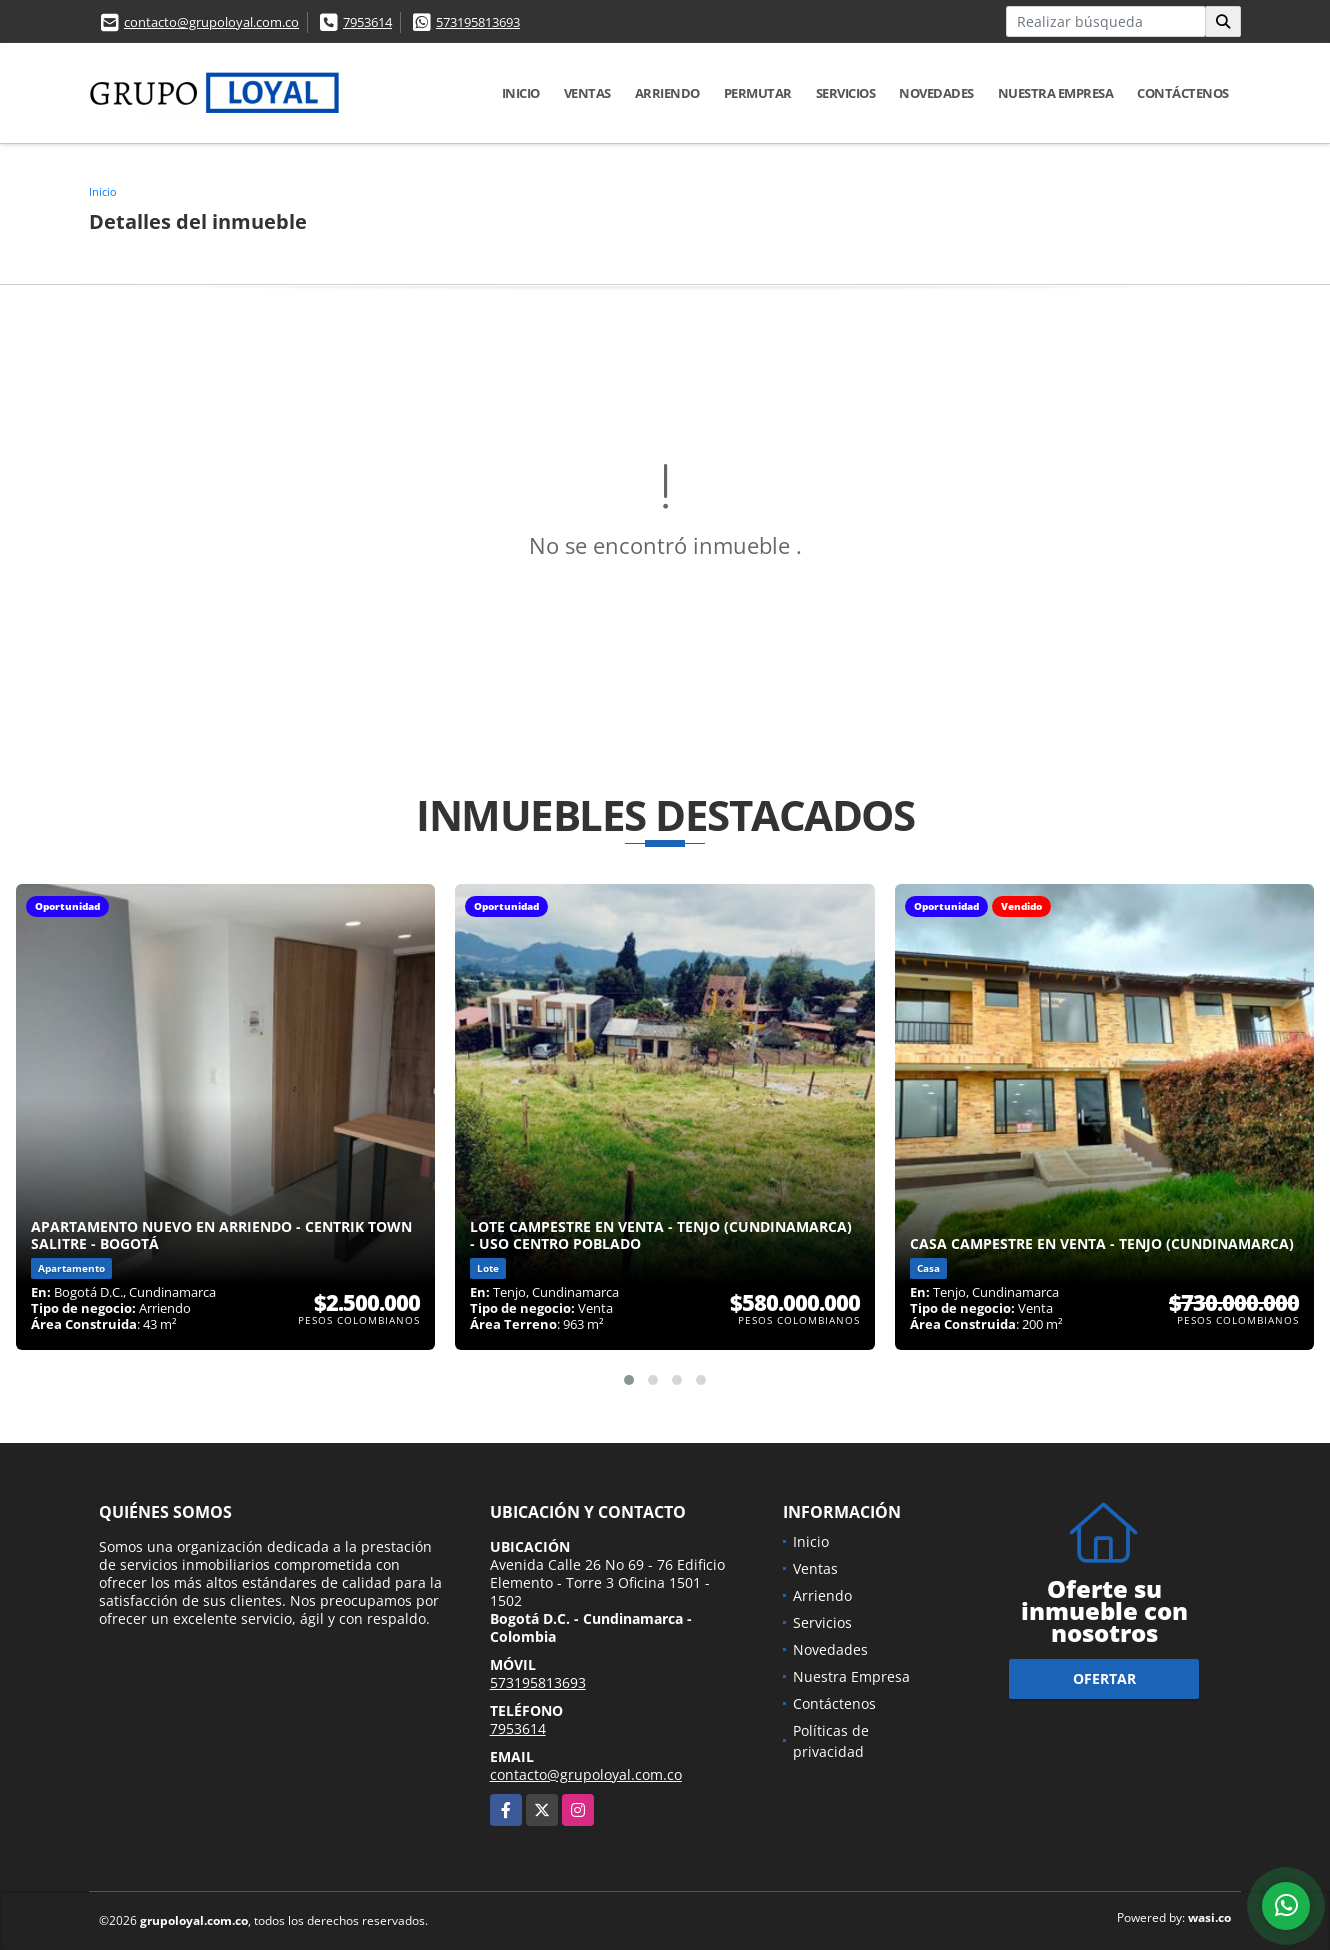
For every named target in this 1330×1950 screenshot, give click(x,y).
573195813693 (478, 22)
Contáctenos (1183, 93)
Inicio (521, 93)
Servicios (846, 93)
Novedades (936, 93)
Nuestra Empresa (1056, 93)
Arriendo (667, 93)
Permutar (758, 93)
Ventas (587, 93)
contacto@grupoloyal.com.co (211, 22)
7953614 (367, 22)
